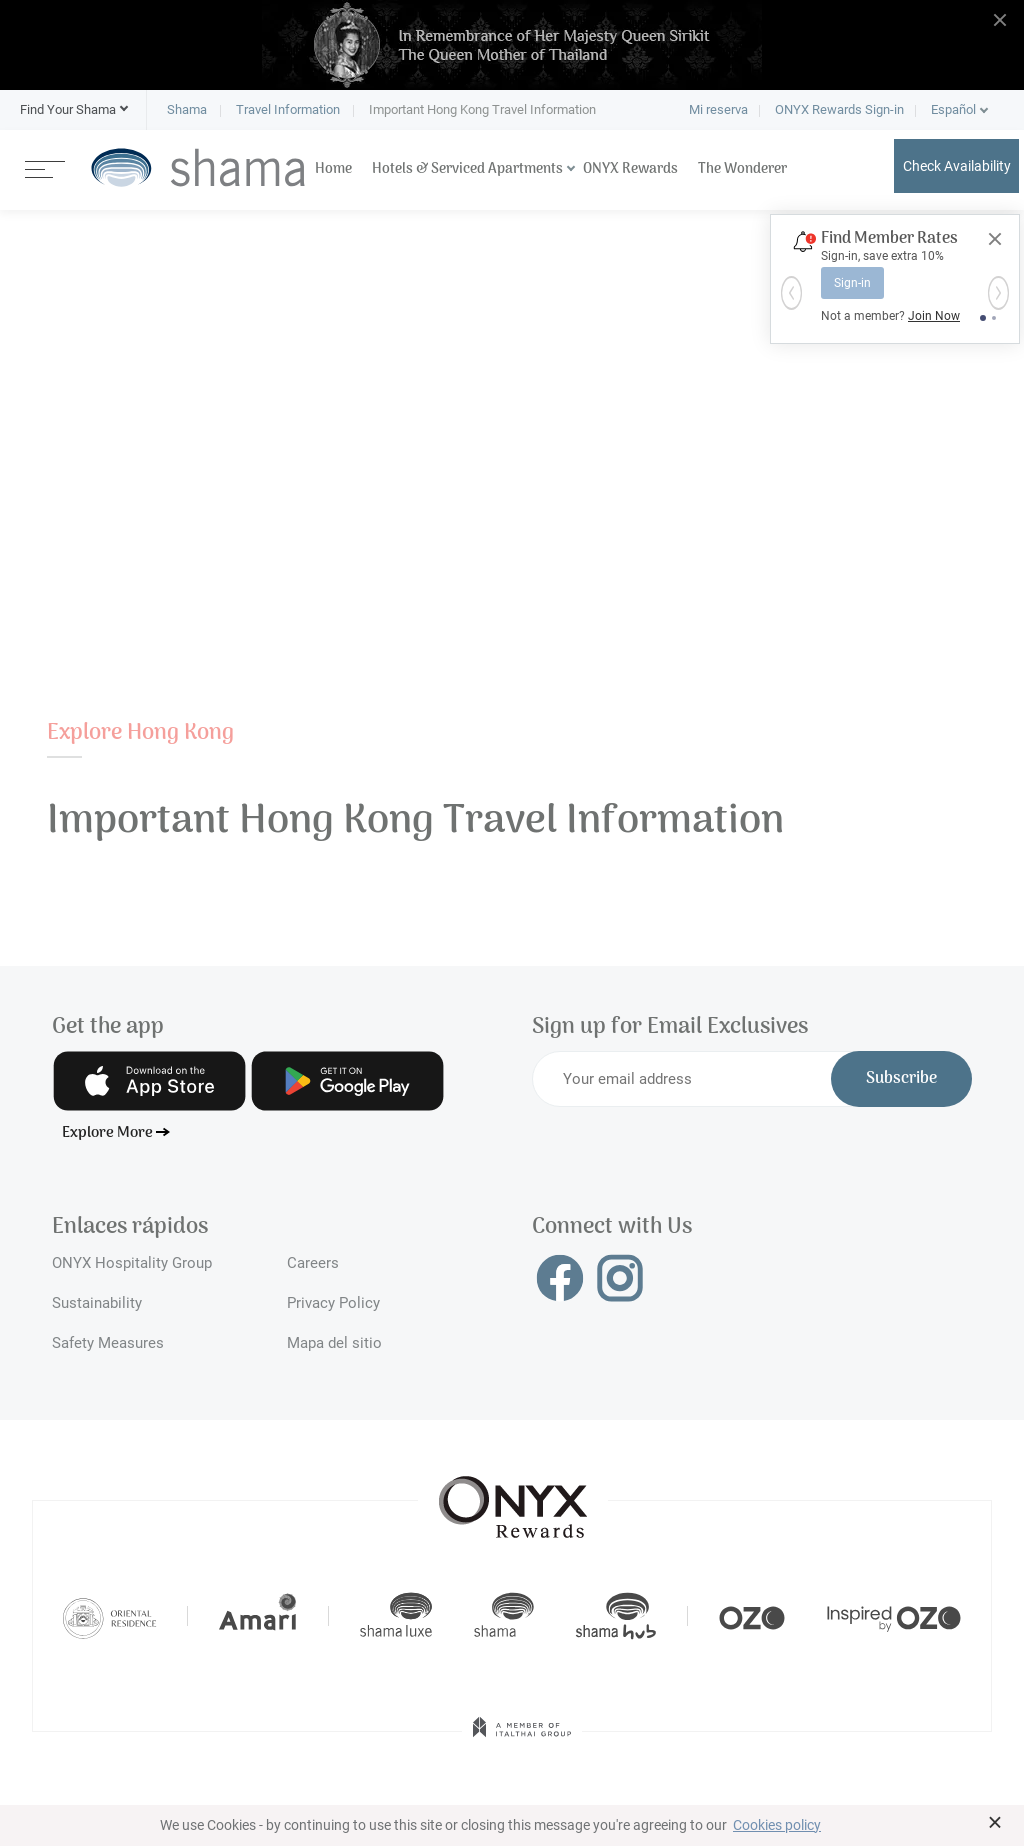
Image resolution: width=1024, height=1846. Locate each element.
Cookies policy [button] (777, 1825)
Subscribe (901, 1079)
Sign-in (852, 283)
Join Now (934, 316)
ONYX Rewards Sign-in (839, 109)
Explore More (107, 1133)
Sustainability (97, 1303)
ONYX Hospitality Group (132, 1263)
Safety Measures (108, 1343)
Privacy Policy (333, 1303)
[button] (68, 110)
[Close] (995, 239)
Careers (313, 1263)
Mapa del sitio (334, 1343)
